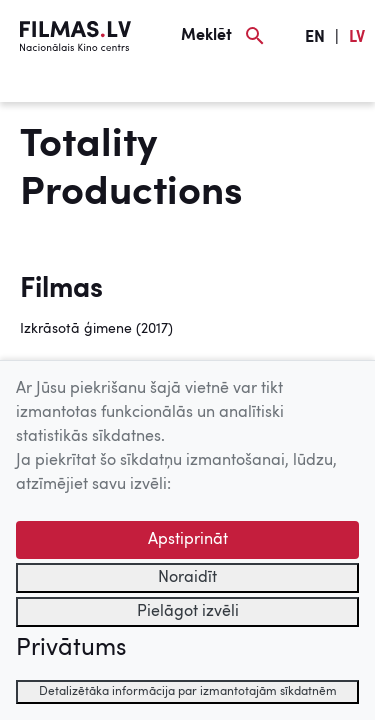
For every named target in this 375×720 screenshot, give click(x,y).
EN (315, 38)
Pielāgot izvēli (188, 612)
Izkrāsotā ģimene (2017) (96, 329)
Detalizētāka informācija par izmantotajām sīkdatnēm (188, 692)
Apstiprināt (188, 540)
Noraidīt (187, 578)
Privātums (71, 649)
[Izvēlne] (50, 87)
